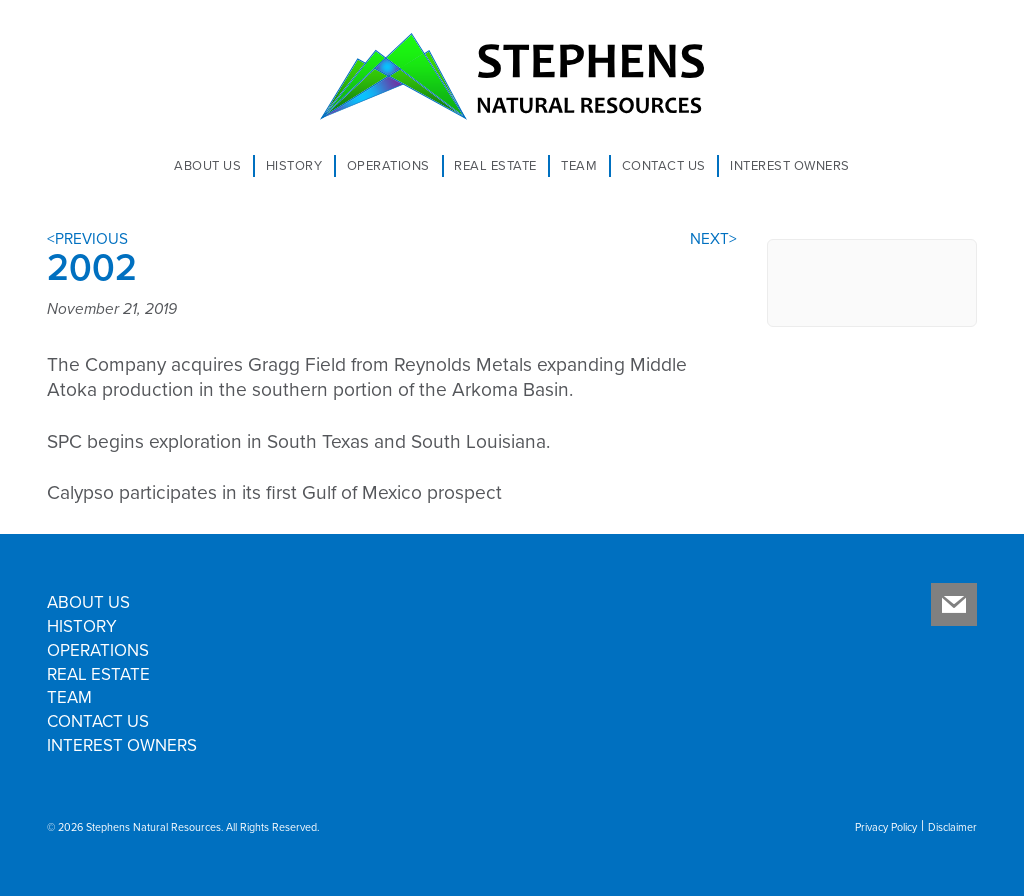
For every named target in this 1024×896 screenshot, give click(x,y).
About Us (207, 166)
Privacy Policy (886, 827)
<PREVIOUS (87, 239)
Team (579, 166)
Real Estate (495, 166)
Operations (388, 166)
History (294, 166)
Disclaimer (952, 827)
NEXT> (713, 239)
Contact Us (664, 166)
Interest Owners (790, 166)
